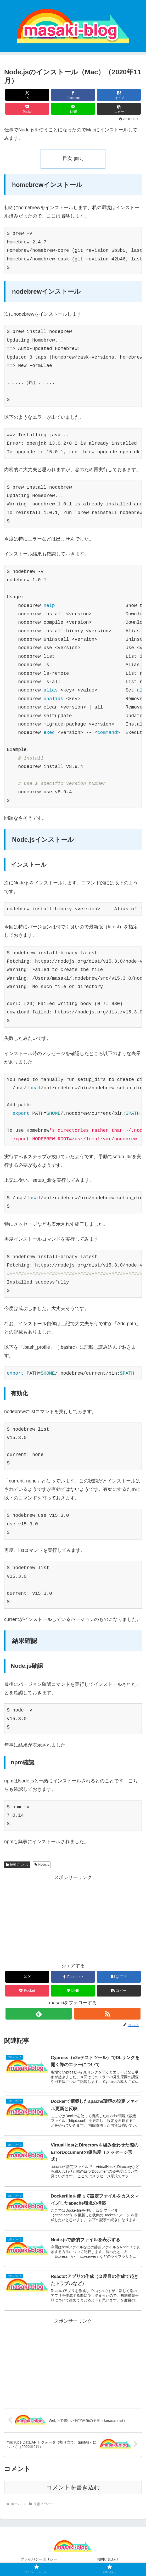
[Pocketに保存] (27, 109)
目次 (67, 158)
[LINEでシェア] (73, 109)
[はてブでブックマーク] (119, 95)
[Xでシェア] (27, 95)
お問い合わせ (108, 2559)
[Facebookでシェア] (73, 95)
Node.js (42, 1864)
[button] (119, 109)
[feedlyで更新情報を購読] (38, 2014)
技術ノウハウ (17, 1864)
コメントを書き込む (73, 2487)
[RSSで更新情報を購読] (107, 2014)
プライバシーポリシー (38, 2559)
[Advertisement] (73, 1918)
